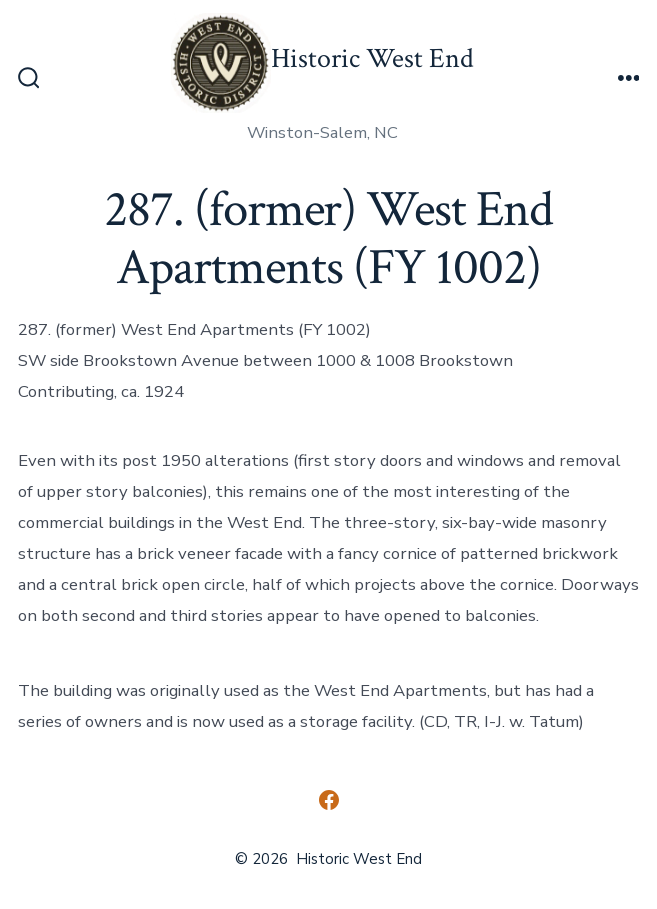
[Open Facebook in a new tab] (329, 800)
